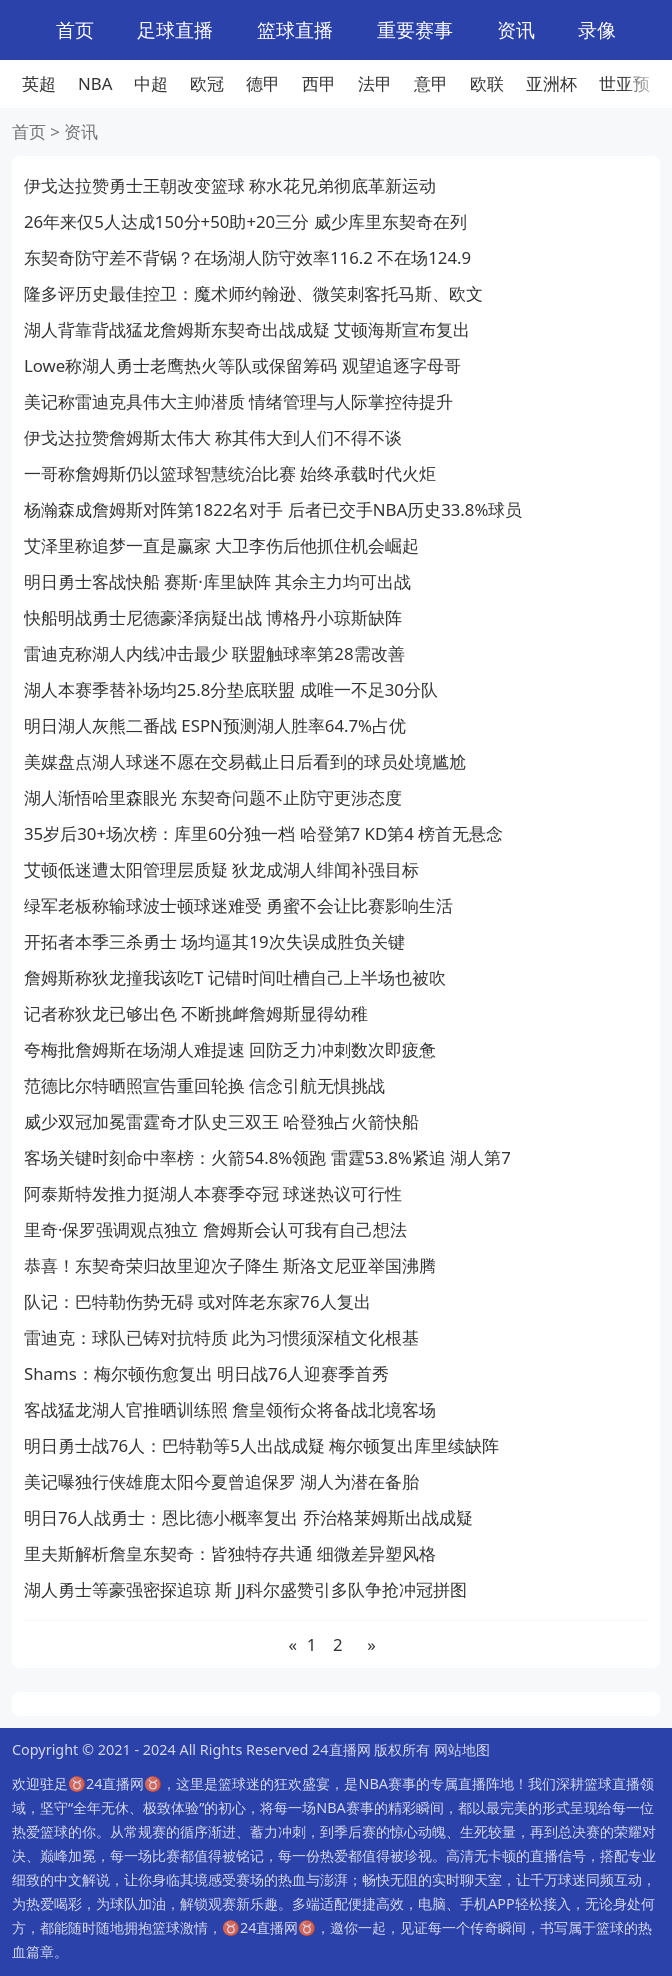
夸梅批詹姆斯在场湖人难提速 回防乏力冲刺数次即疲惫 (230, 1049)
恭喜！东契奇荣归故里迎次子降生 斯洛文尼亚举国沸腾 (230, 1265)
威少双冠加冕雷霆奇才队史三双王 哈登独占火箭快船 (221, 1121)
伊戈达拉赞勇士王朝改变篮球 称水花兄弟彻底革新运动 (230, 185)
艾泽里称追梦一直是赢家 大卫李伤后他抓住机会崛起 (221, 545)
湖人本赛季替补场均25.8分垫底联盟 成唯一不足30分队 (231, 689)
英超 (39, 83)
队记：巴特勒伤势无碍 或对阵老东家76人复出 (197, 1301)
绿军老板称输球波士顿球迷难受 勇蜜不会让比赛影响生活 (238, 905)
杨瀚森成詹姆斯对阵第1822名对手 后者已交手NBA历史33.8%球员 (273, 509)
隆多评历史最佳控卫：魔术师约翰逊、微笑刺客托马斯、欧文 (253, 293)
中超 (151, 83)
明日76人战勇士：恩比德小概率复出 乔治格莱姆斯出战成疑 (248, 1517)
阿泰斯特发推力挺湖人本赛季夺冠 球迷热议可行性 (213, 1193)
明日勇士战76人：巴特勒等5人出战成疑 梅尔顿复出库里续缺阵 (261, 1445)
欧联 (487, 83)
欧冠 (207, 83)
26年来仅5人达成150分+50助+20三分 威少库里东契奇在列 (245, 221)
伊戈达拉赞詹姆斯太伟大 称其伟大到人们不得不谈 (213, 437)
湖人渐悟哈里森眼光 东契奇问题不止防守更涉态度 (213, 797)
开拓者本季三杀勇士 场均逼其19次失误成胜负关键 (214, 941)
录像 (597, 29)
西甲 (319, 83)
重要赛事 (415, 29)
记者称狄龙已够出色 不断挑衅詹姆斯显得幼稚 (196, 1013)
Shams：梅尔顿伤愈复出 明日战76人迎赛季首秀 (206, 1373)
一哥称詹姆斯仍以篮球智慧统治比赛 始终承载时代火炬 (230, 473)
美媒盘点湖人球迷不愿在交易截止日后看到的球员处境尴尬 (245, 761)
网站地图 (462, 1749)
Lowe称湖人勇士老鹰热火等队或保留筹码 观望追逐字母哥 (242, 365)
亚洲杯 (551, 83)
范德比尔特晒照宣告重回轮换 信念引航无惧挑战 (204, 1085)
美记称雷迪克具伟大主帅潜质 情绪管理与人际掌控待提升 (238, 401)
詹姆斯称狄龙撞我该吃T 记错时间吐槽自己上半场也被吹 (235, 977)
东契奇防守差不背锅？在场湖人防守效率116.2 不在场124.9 (247, 257)
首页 (75, 29)
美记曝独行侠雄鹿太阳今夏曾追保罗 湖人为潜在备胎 (221, 1481)
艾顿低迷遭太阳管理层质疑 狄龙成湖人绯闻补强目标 (221, 869)
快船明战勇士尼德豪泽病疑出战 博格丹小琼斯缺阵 (213, 617)
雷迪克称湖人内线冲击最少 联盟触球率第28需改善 (214, 653)
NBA (95, 83)
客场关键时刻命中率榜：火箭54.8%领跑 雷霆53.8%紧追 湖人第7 (267, 1157)
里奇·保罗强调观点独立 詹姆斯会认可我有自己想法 (215, 1229)
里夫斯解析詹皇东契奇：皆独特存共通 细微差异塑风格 (230, 1553)
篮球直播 (295, 29)
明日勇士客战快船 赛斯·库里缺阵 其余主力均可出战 (217, 581)
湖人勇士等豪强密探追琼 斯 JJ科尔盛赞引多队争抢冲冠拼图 (245, 1589)
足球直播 (175, 29)
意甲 (431, 83)
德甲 (263, 83)
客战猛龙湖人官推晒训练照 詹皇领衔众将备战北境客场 (230, 1409)
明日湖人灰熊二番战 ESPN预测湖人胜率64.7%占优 (215, 725)
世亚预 (624, 83)
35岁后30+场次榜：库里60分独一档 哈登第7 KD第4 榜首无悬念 (263, 833)
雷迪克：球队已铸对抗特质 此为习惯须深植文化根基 (221, 1337)
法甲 (375, 83)
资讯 (516, 29)
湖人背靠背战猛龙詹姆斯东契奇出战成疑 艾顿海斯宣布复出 (247, 329)
